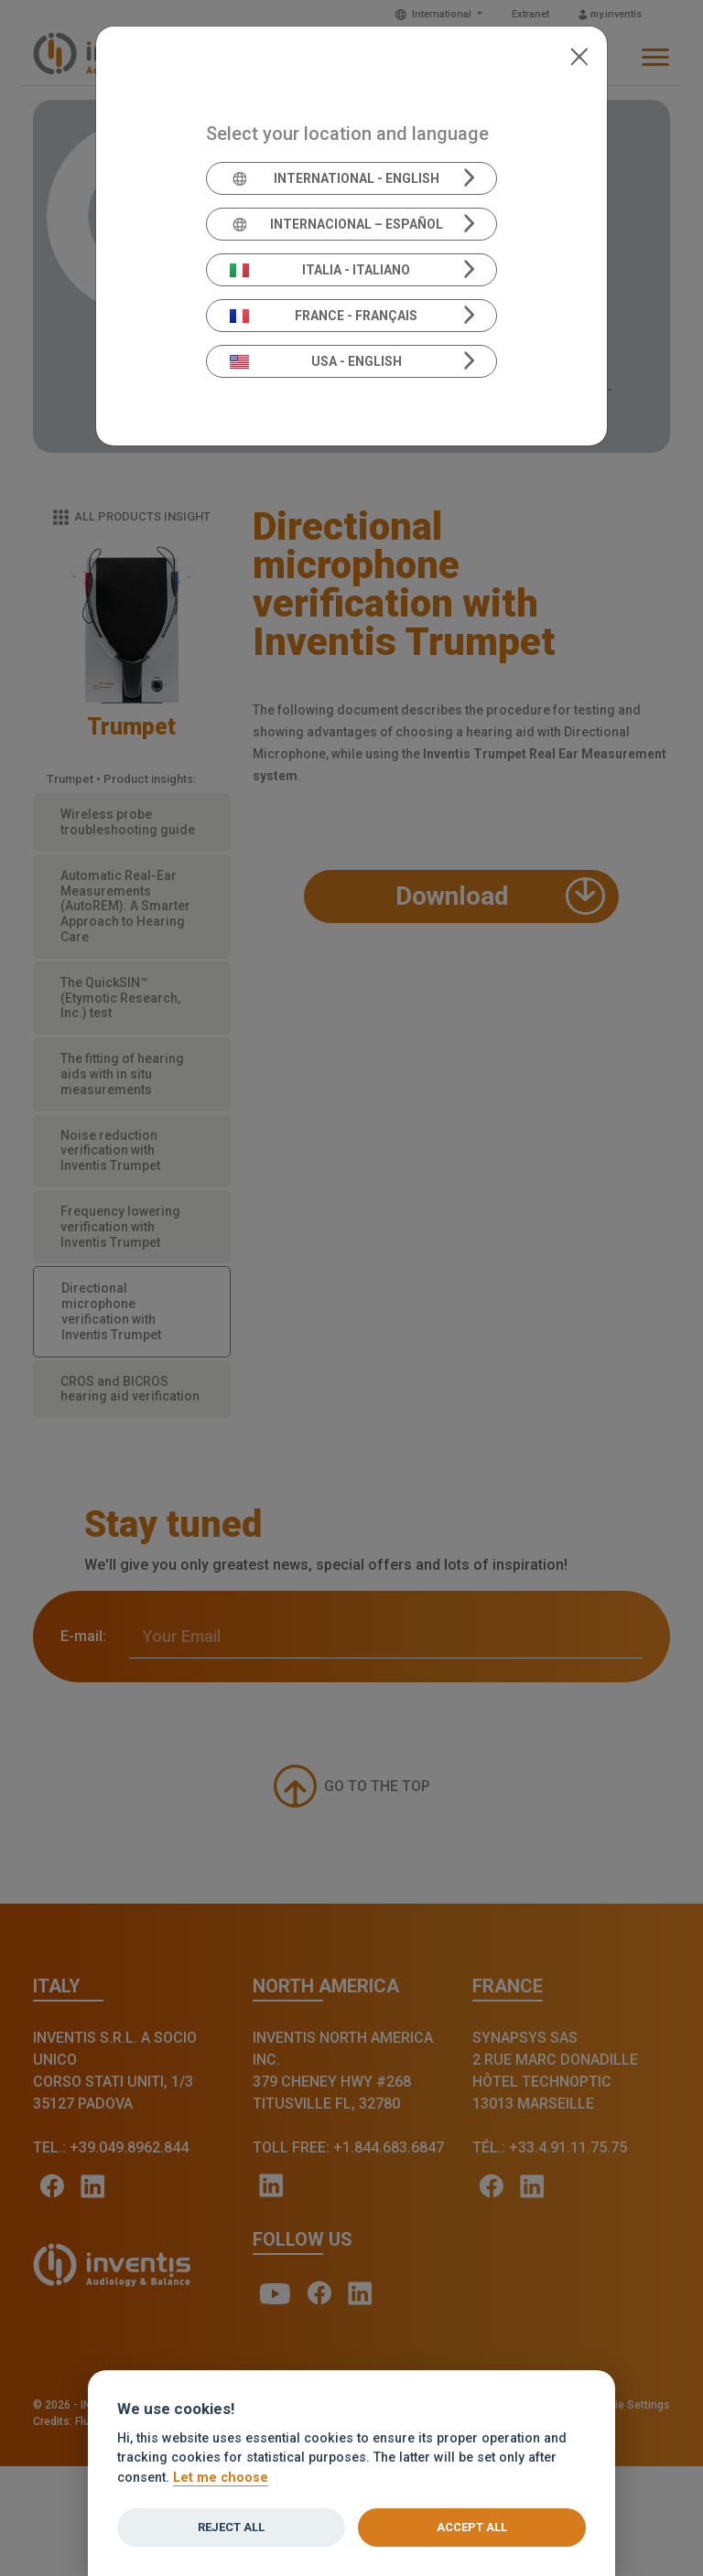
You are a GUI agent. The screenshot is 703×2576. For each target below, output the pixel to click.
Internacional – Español (336, 224)
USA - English (316, 361)
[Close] (579, 55)
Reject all (231, 2527)
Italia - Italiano (320, 270)
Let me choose (220, 2477)
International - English (334, 178)
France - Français (324, 315)
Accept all (472, 2527)
